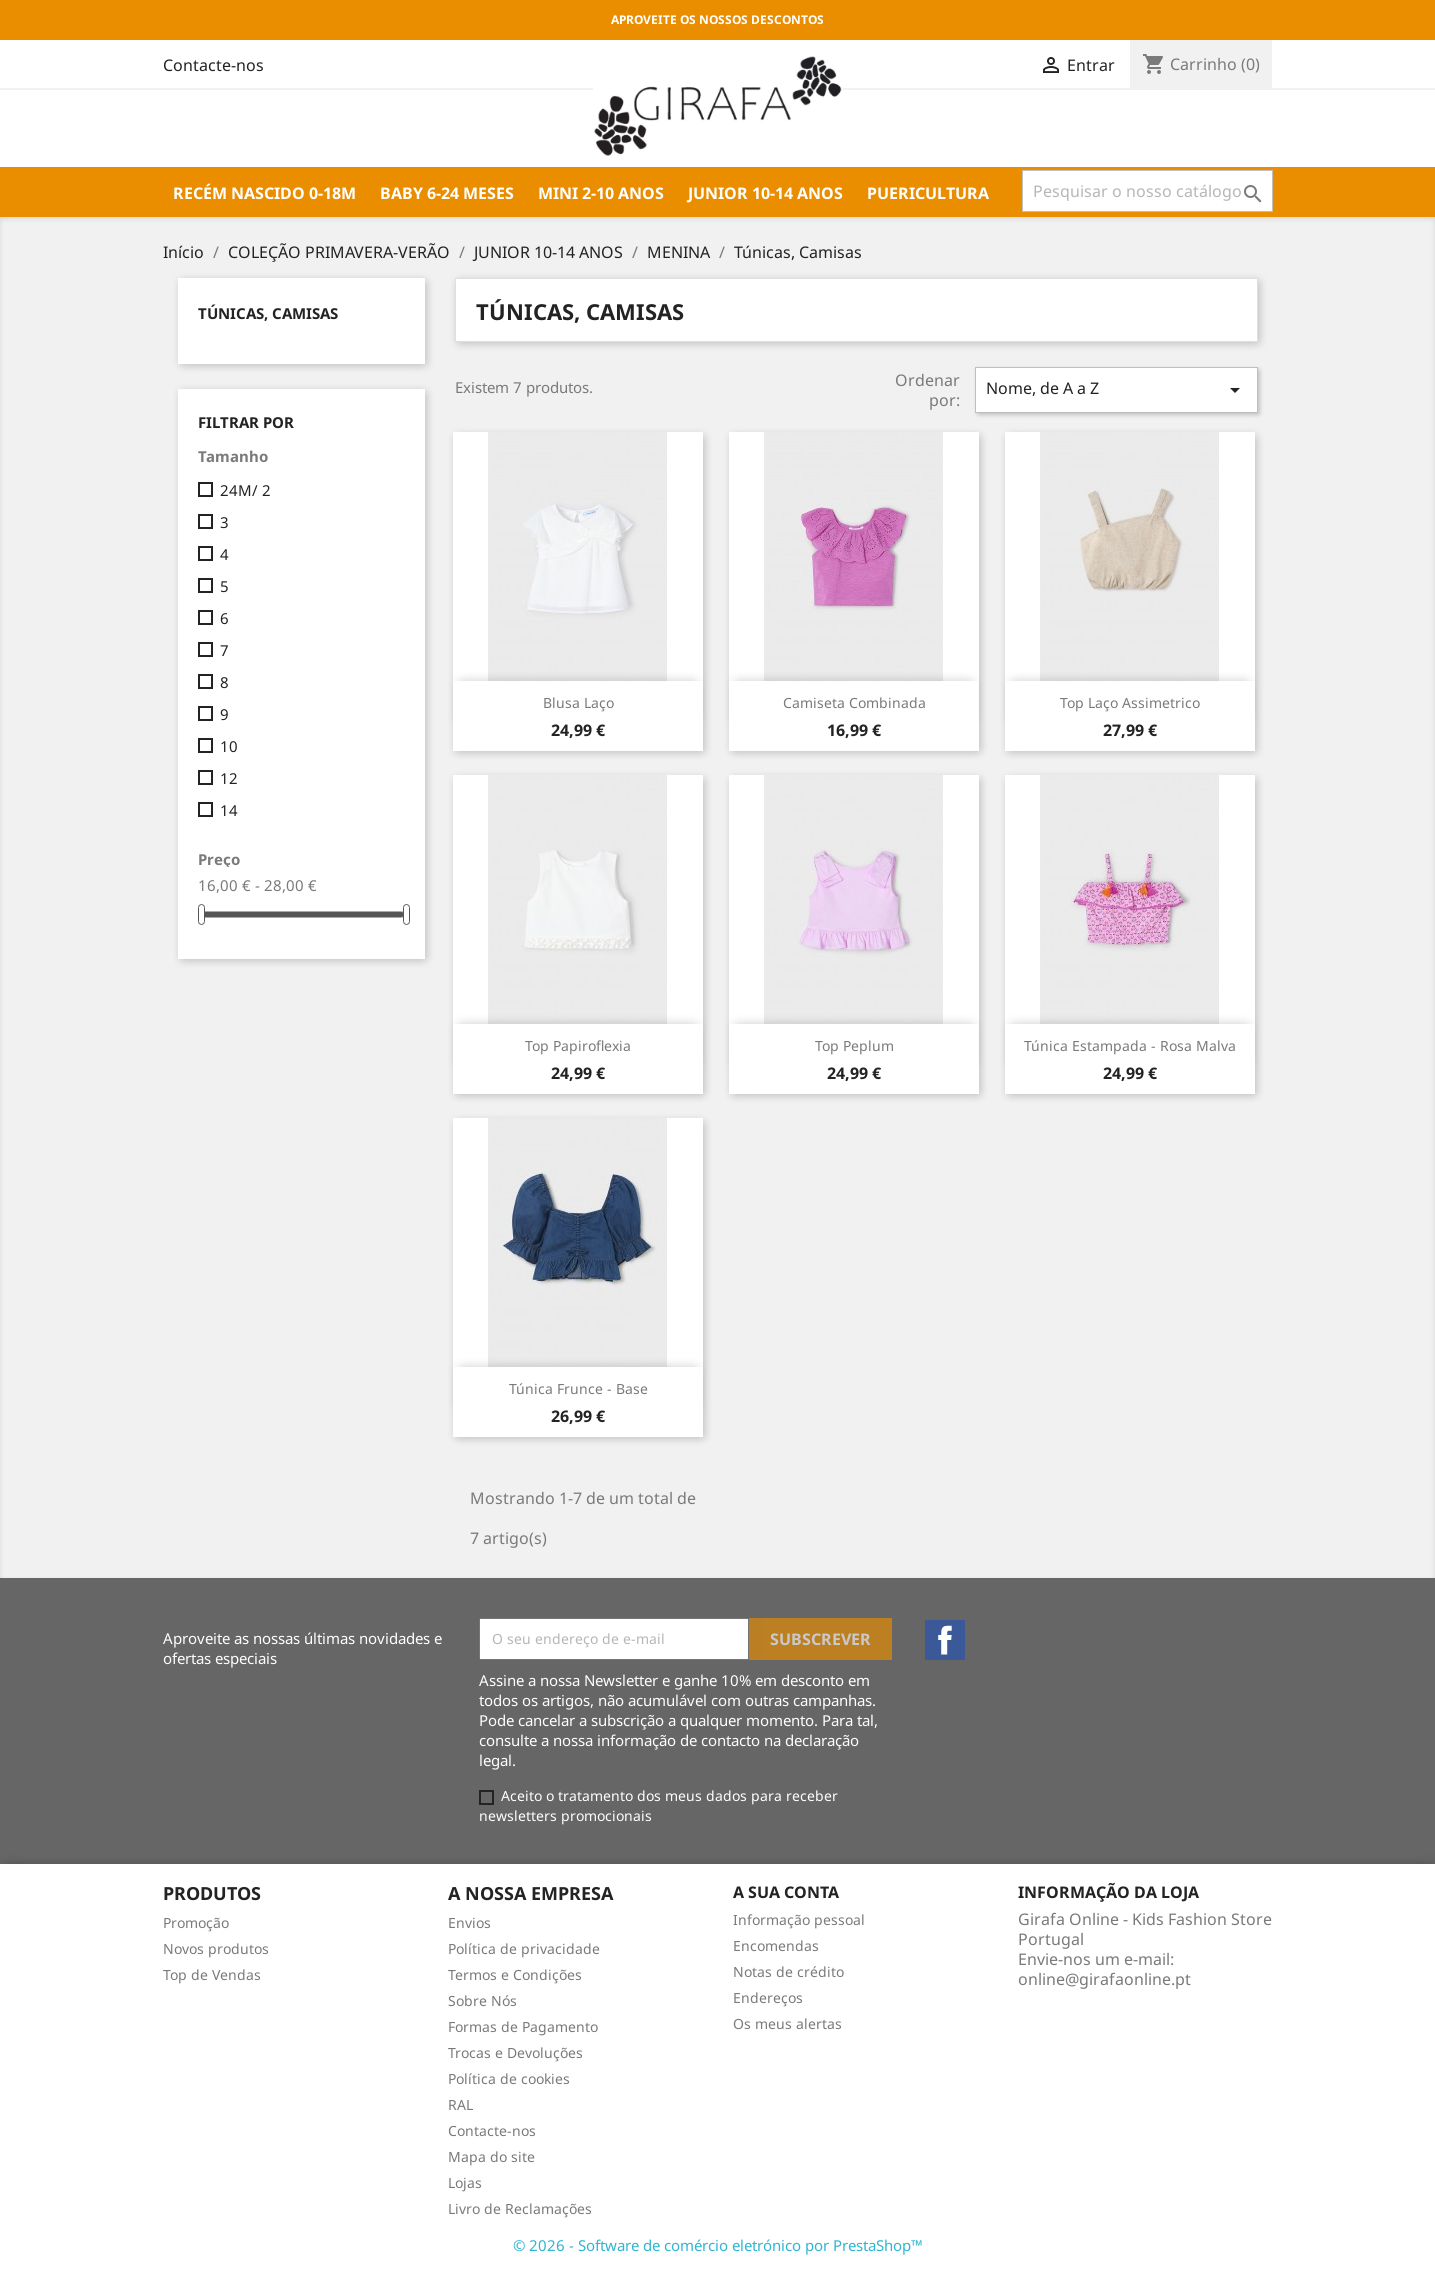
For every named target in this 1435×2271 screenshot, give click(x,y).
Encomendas (776, 1945)
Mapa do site (491, 2156)
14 (229, 810)
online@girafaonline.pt (1104, 1979)
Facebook (945, 1640)
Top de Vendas (212, 1974)
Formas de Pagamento (523, 2026)
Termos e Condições (515, 1974)
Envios (469, 1922)
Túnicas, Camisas (268, 313)
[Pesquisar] (1147, 191)
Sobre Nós (482, 2000)
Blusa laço (578, 702)
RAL (460, 2104)
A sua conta (786, 1892)
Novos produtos (216, 1948)
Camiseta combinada (854, 702)
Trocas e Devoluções (515, 2052)
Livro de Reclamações (520, 2208)
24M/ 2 (245, 490)
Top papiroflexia (578, 1045)
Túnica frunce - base (578, 1388)
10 (229, 746)
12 (229, 778)
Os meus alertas (787, 2023)
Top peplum (854, 1045)
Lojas (465, 2182)
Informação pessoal (799, 1919)
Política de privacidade (524, 1948)
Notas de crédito (788, 1971)
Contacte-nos (492, 2130)
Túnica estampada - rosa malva (1130, 1045)
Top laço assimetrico (1130, 702)
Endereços (768, 1997)
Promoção (196, 1922)
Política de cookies (509, 2078)
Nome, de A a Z (1116, 389)
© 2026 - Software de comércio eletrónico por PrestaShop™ (718, 2245)
